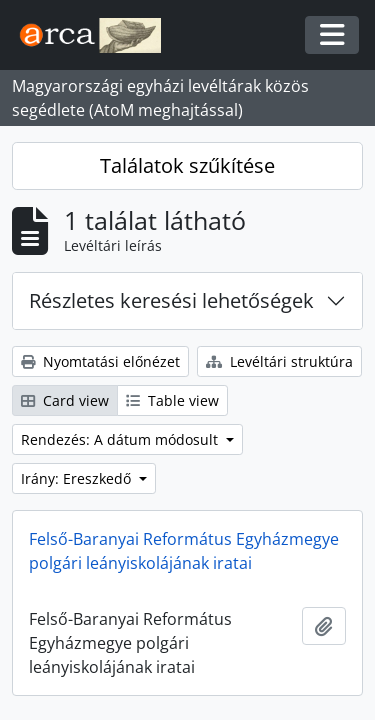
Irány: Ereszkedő (78, 478)
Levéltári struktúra (279, 361)
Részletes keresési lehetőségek (171, 300)
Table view (172, 400)
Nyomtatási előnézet (100, 361)
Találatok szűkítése (187, 165)
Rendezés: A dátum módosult (121, 439)
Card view (65, 400)
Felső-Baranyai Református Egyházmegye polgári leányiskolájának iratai (184, 551)
